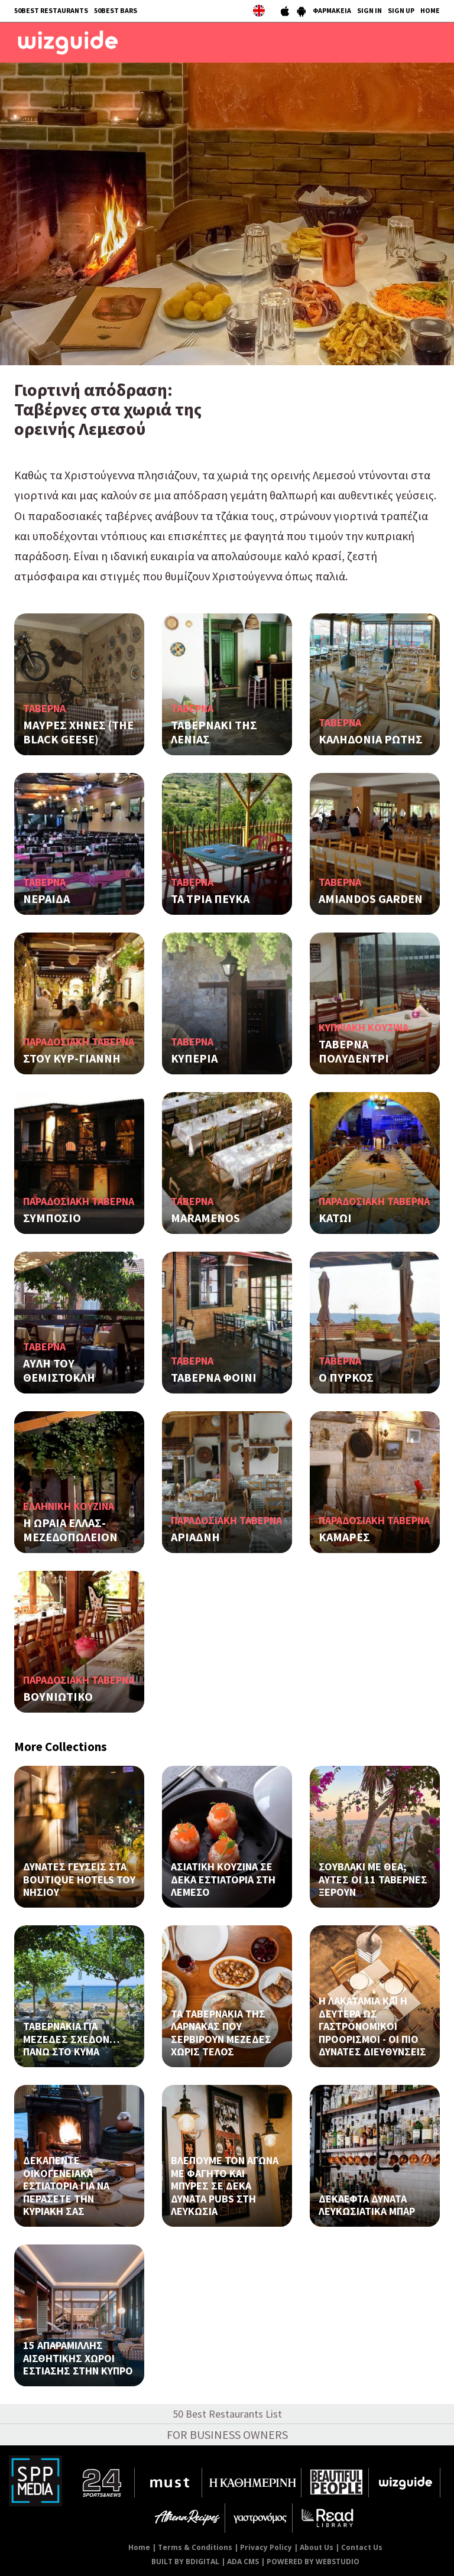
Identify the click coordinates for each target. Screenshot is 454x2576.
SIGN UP (401, 10)
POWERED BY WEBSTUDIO (313, 2561)
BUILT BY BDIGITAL (185, 2561)
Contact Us (361, 2547)
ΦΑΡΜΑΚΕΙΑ (332, 10)
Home (139, 2547)
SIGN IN (369, 10)
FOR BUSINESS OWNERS (227, 2434)
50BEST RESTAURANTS (51, 10)
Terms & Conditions (195, 2547)
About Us (316, 2547)
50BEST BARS (115, 10)
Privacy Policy (266, 2547)
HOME (430, 10)
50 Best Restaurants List (227, 2414)
